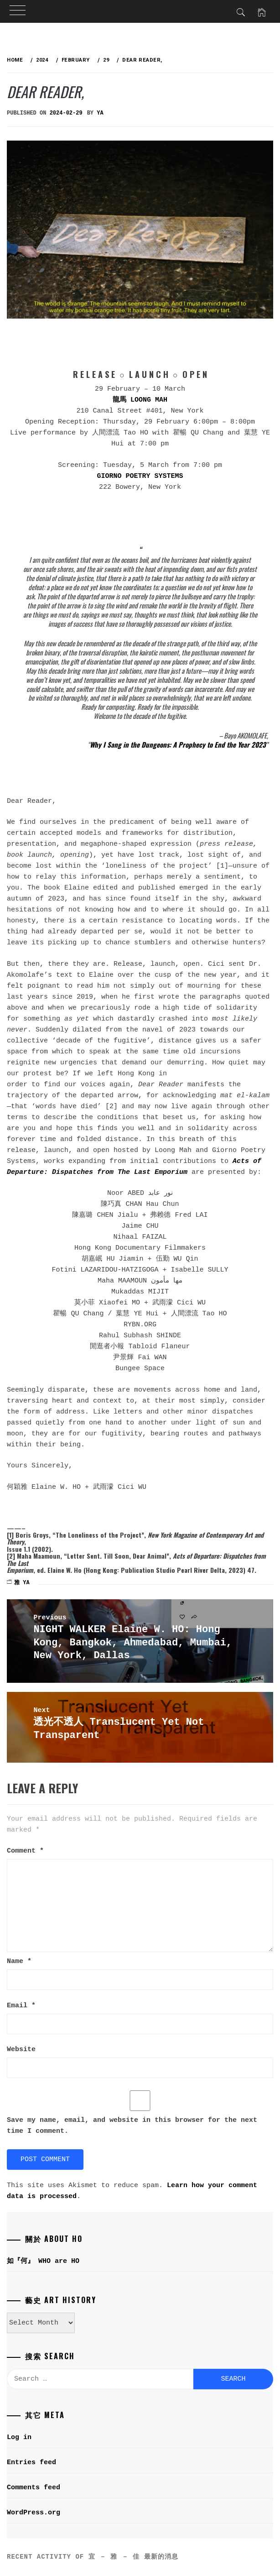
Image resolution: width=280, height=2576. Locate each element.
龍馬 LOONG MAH (140, 400)
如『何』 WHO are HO (43, 2261)
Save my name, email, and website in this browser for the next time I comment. (132, 2125)
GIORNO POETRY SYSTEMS (140, 476)
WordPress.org (33, 2513)
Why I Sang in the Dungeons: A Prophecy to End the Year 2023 (178, 744)
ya (100, 113)
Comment (25, 1851)
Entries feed (31, 2462)
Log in (19, 2437)
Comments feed (33, 2488)
